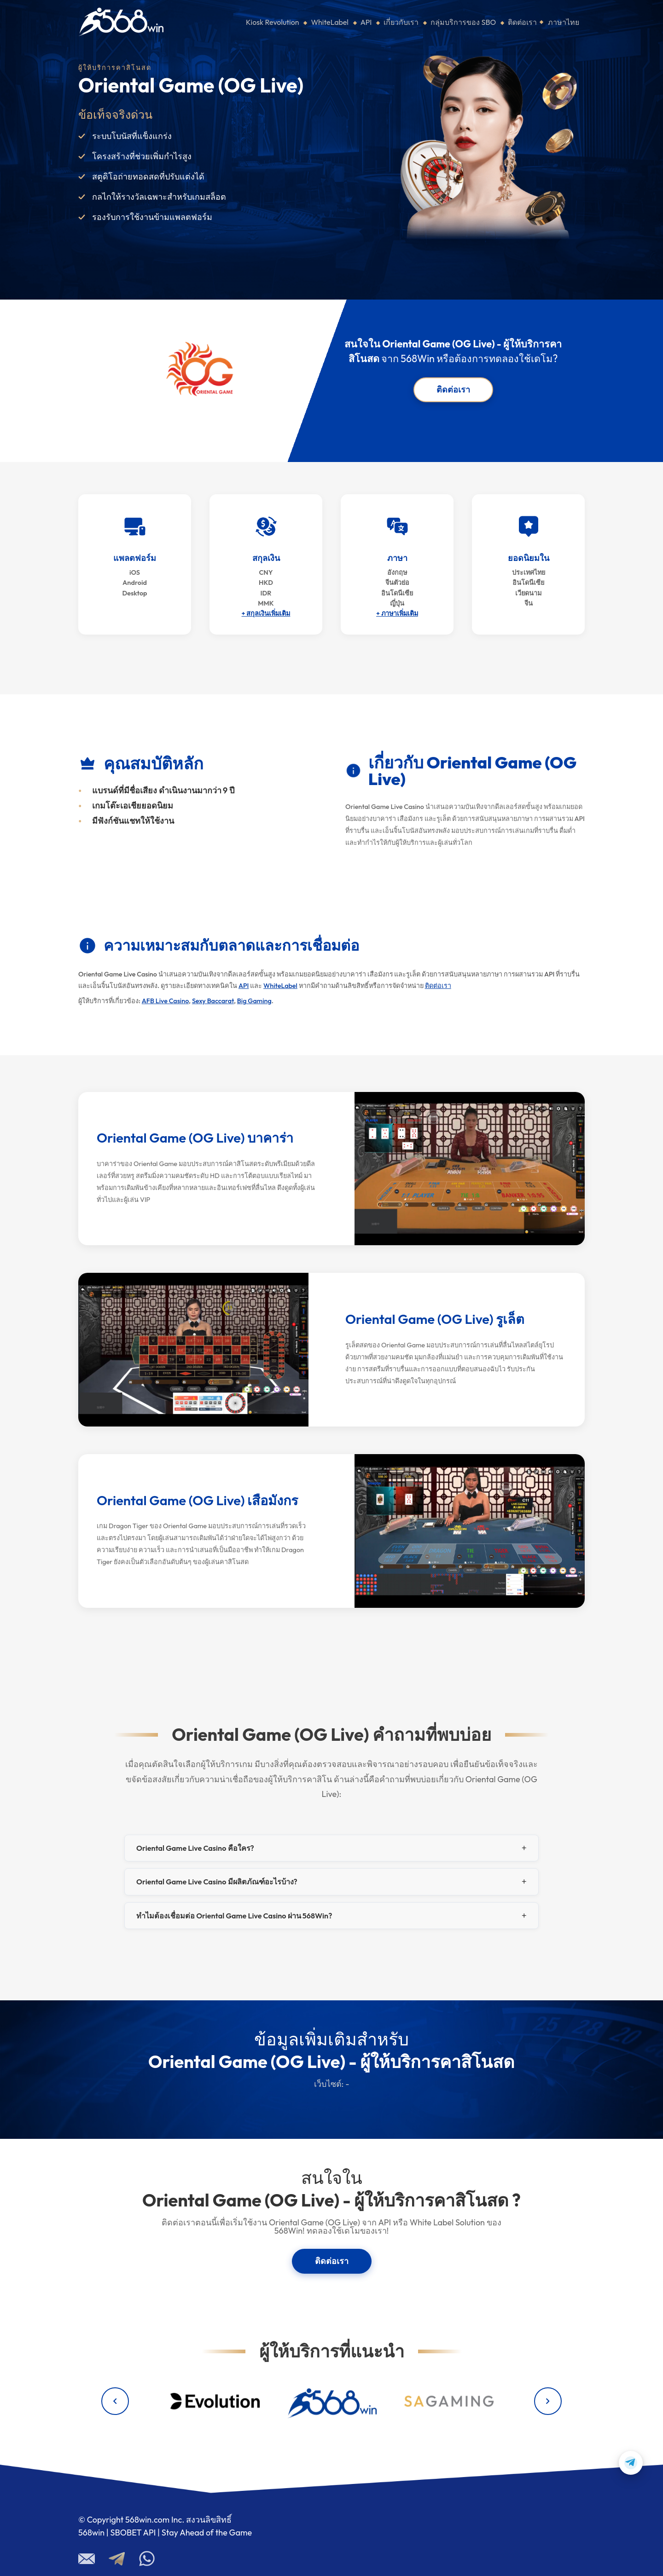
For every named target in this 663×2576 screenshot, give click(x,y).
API (366, 22)
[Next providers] (548, 2401)
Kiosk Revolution (272, 22)
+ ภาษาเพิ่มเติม (397, 613)
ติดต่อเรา (522, 22)
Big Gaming (254, 1001)
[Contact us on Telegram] (631, 2463)
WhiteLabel (330, 22)
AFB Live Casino (165, 1001)
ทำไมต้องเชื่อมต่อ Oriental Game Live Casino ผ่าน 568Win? (234, 1915)
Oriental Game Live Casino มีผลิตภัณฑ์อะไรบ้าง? (216, 1881)
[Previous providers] (115, 2401)
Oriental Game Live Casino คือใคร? (195, 1848)
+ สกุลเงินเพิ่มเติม (266, 613)
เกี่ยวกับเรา (401, 22)
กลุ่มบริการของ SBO (463, 22)
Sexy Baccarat (213, 1001)
